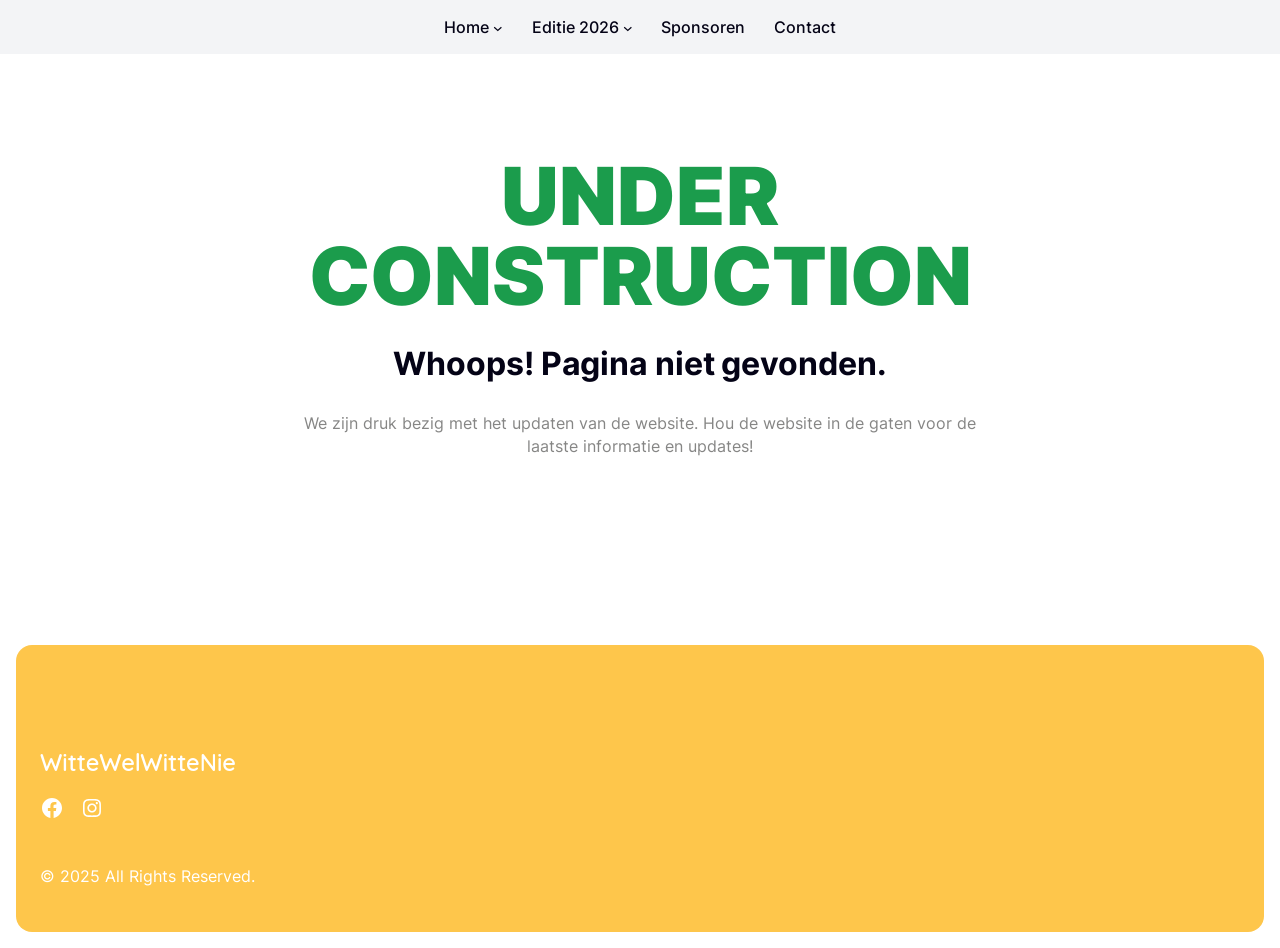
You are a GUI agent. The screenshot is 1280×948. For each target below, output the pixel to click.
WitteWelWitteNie (138, 762)
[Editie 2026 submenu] (628, 27)
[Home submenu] (498, 27)
